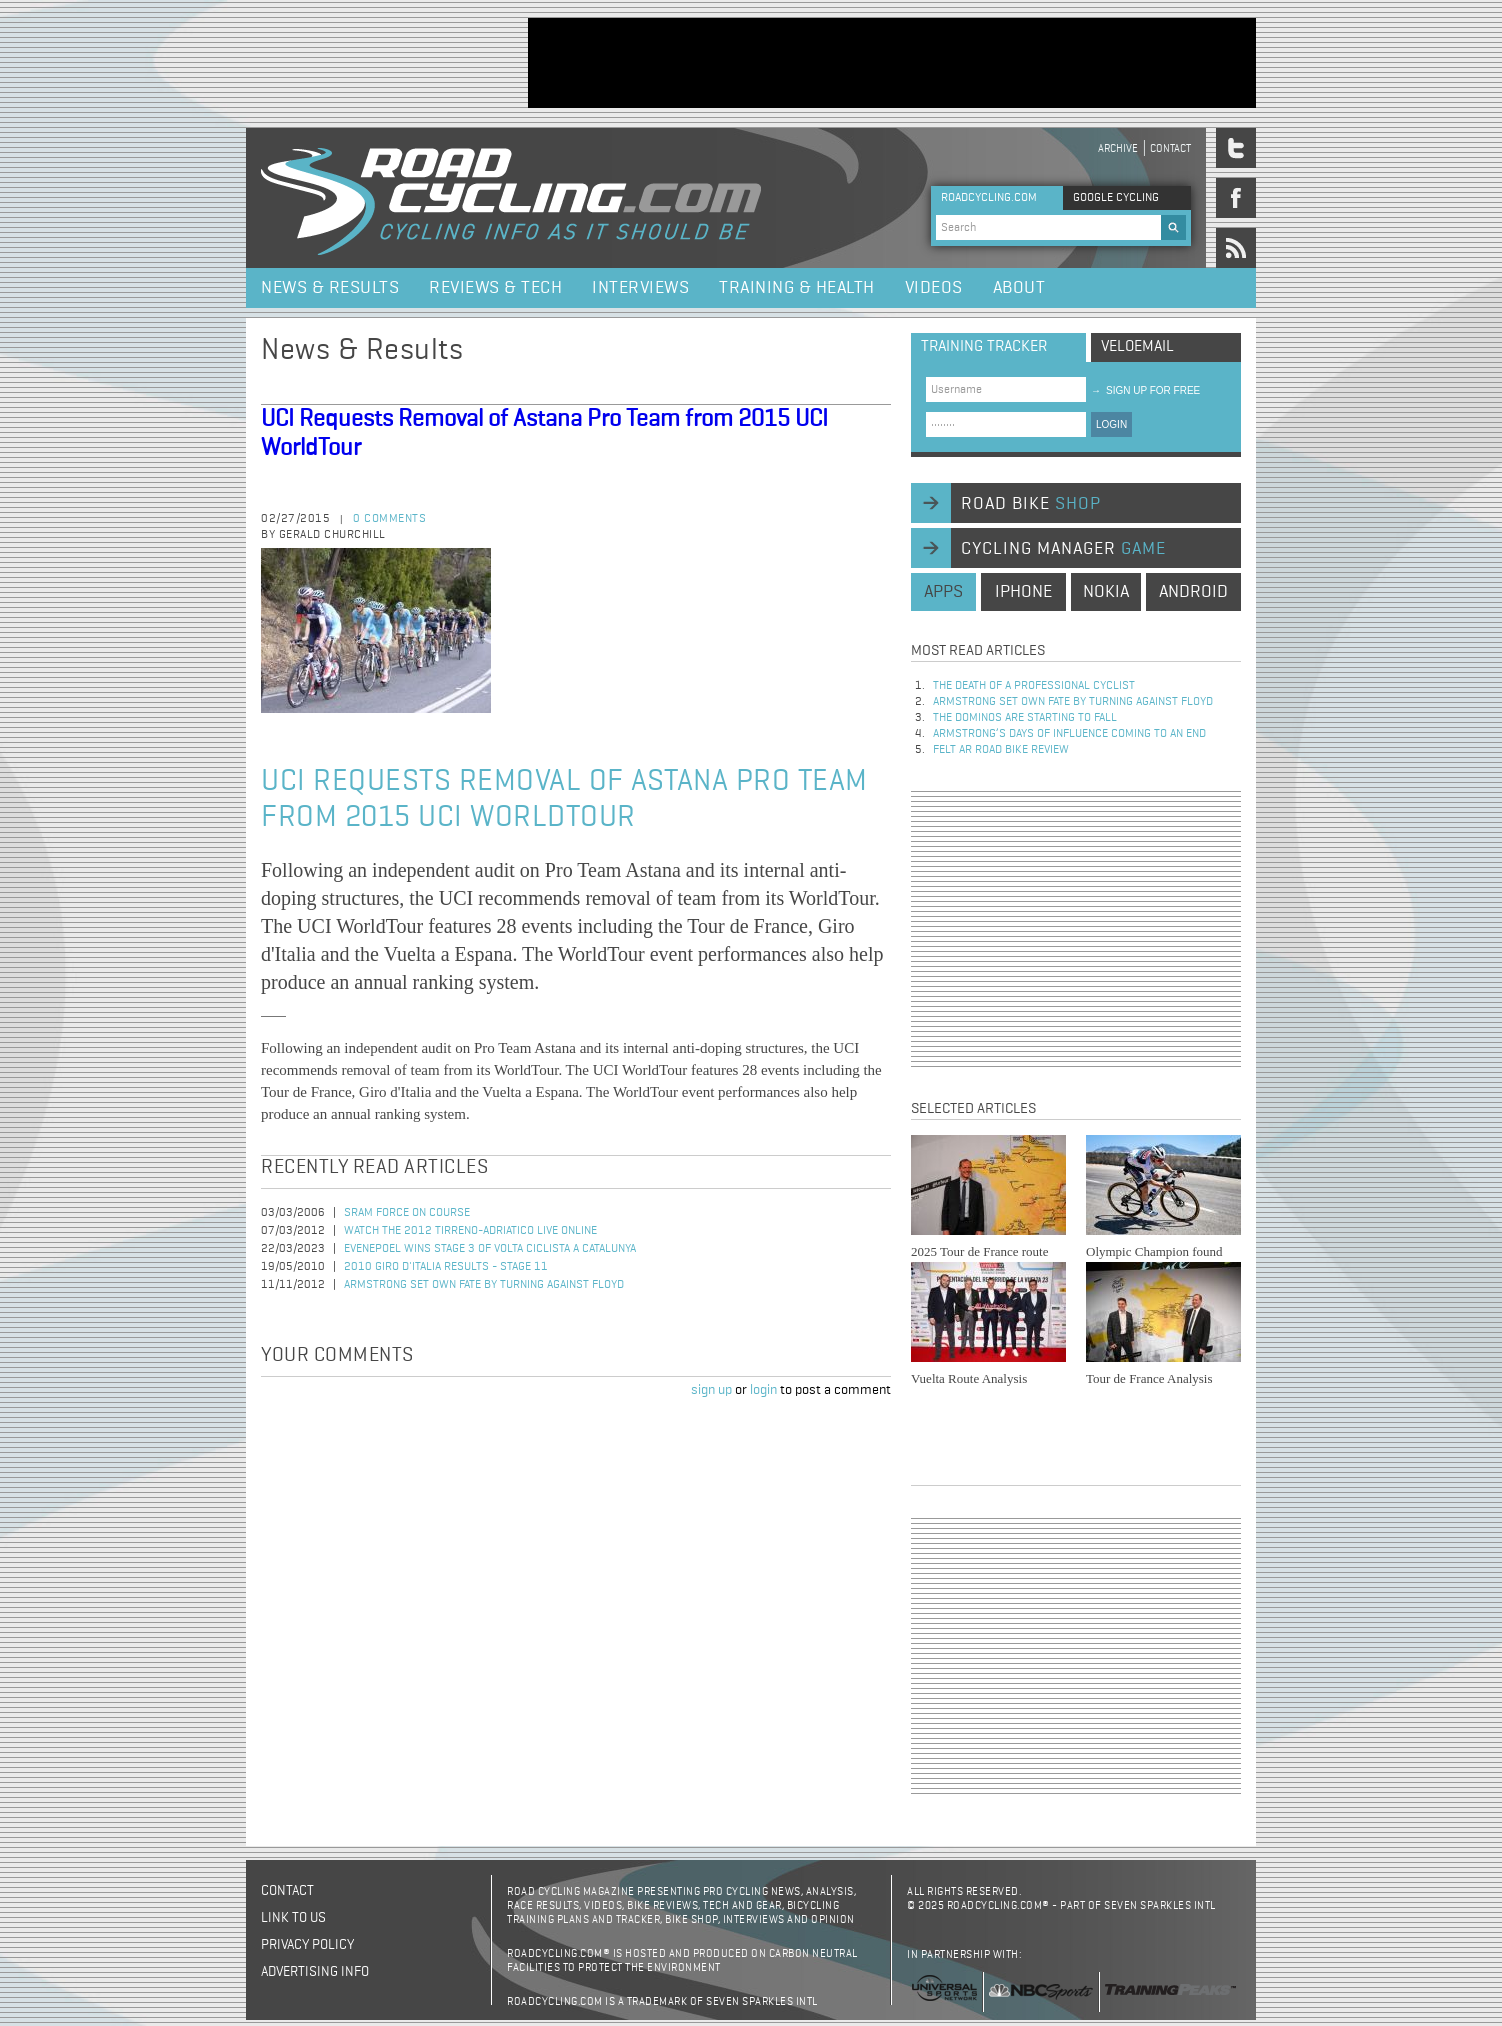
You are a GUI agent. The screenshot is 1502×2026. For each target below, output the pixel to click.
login (763, 1390)
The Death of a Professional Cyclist (1034, 686)
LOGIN (1111, 424)
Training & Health (797, 288)
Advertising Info (315, 1972)
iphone (1023, 592)
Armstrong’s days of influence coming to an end (1069, 734)
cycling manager (1063, 549)
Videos (934, 288)
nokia (1106, 592)
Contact (1170, 148)
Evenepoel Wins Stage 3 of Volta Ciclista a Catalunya (490, 1249)
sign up (711, 1390)
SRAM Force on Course (407, 1213)
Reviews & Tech (495, 288)
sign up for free (1145, 390)
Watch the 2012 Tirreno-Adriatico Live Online (470, 1231)
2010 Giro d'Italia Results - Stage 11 (446, 1267)
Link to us (293, 1918)
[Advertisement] (892, 63)
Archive (1118, 148)
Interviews (640, 288)
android (1193, 592)
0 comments (389, 519)
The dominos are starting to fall (1025, 718)
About (1019, 288)
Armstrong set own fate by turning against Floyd (484, 1285)
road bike (1031, 504)
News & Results (330, 288)
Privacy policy (307, 1945)
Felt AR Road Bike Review (1001, 750)
